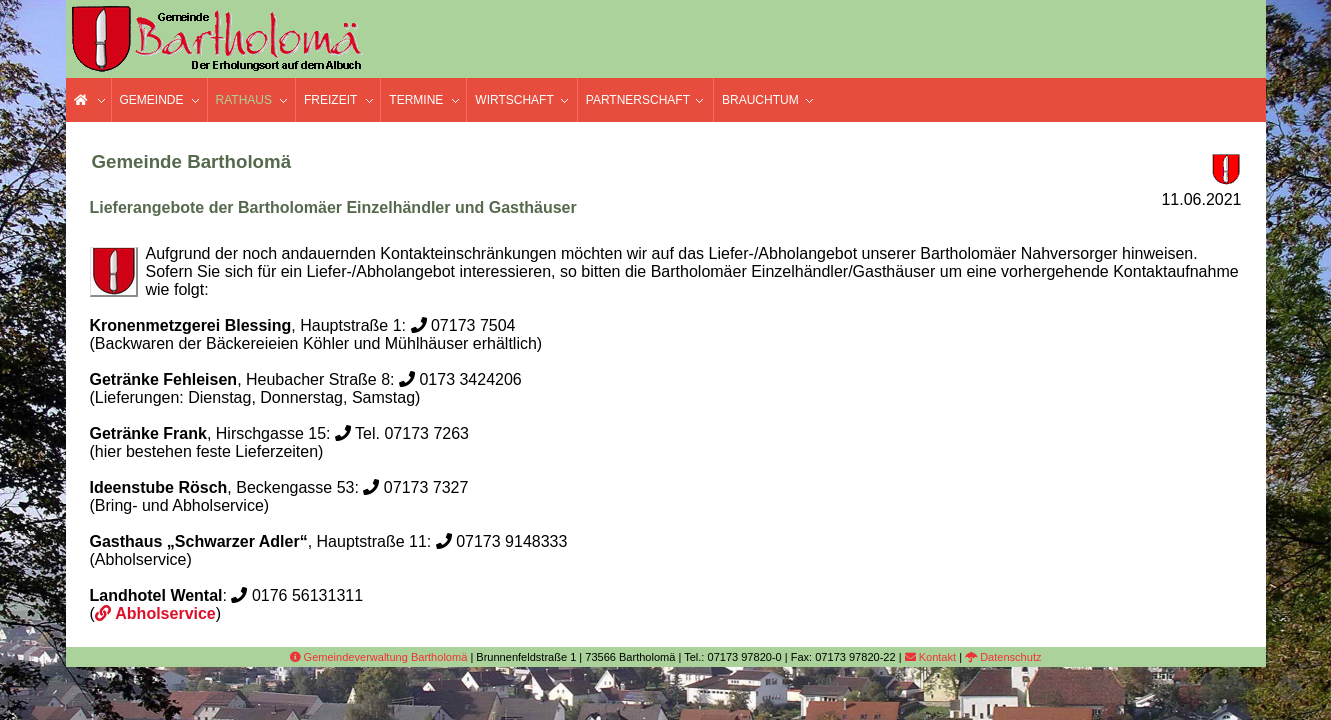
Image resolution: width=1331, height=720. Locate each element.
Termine (416, 100)
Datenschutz (1003, 657)
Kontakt (930, 657)
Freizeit (330, 100)
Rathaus (244, 100)
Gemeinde (152, 100)
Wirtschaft (514, 100)
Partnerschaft (638, 100)
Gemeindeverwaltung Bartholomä (379, 657)
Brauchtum (760, 100)
